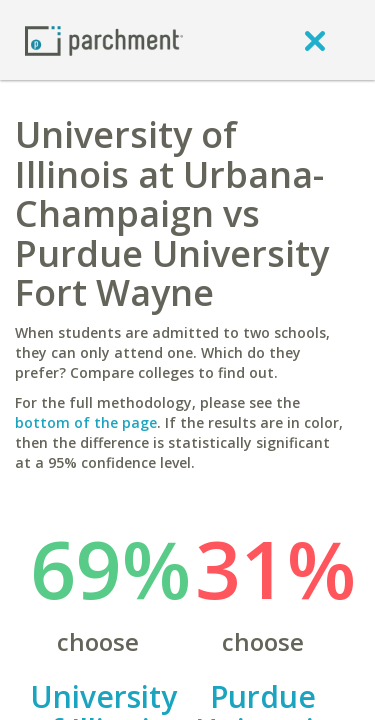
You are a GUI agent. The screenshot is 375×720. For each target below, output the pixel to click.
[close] (315, 40)
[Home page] (104, 39)
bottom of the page (86, 422)
